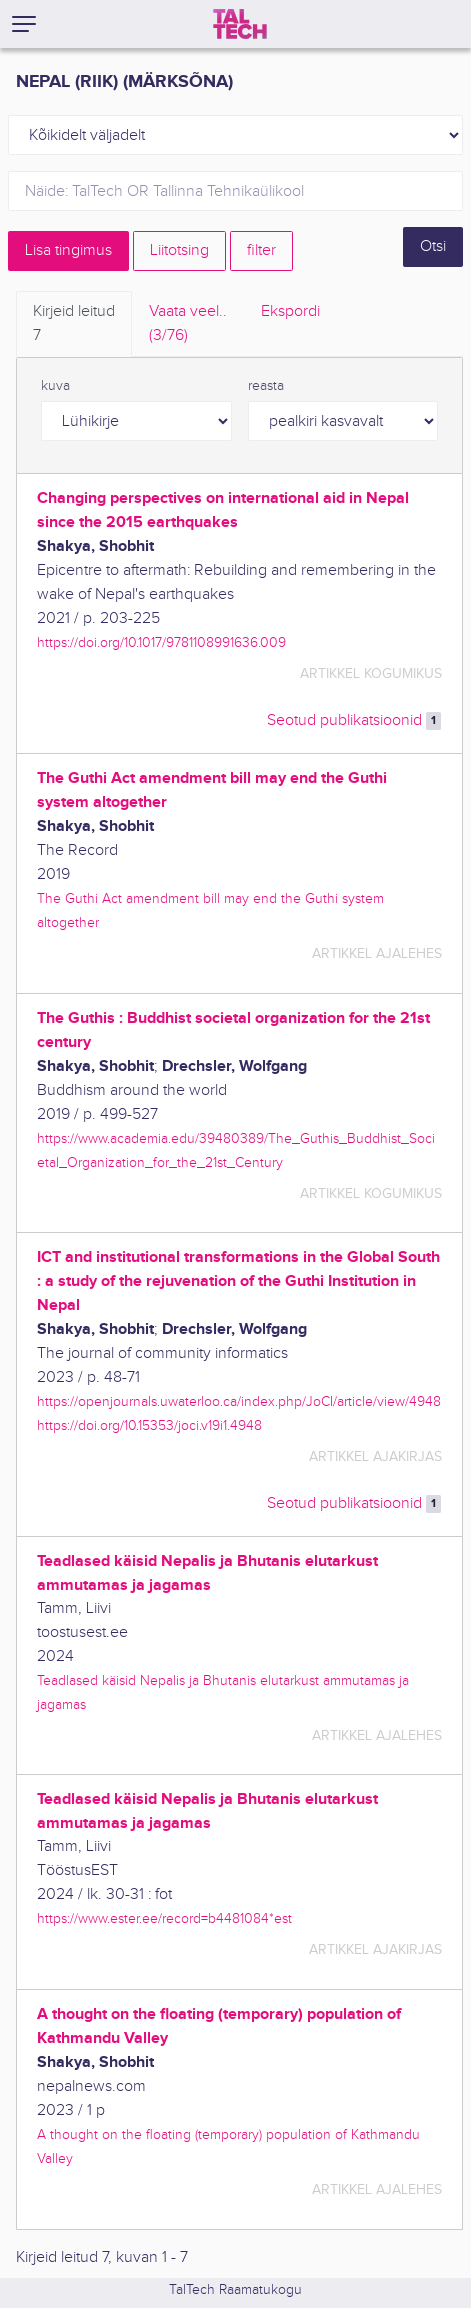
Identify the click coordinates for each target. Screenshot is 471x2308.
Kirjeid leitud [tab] (74, 325)
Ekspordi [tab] (290, 311)
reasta (266, 386)
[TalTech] (240, 24)
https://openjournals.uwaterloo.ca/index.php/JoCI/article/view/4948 (239, 1401)
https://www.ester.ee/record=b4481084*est (164, 1918)
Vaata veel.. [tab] (188, 325)
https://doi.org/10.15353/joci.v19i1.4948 (149, 1425)
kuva (55, 386)
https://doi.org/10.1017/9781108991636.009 (161, 642)
